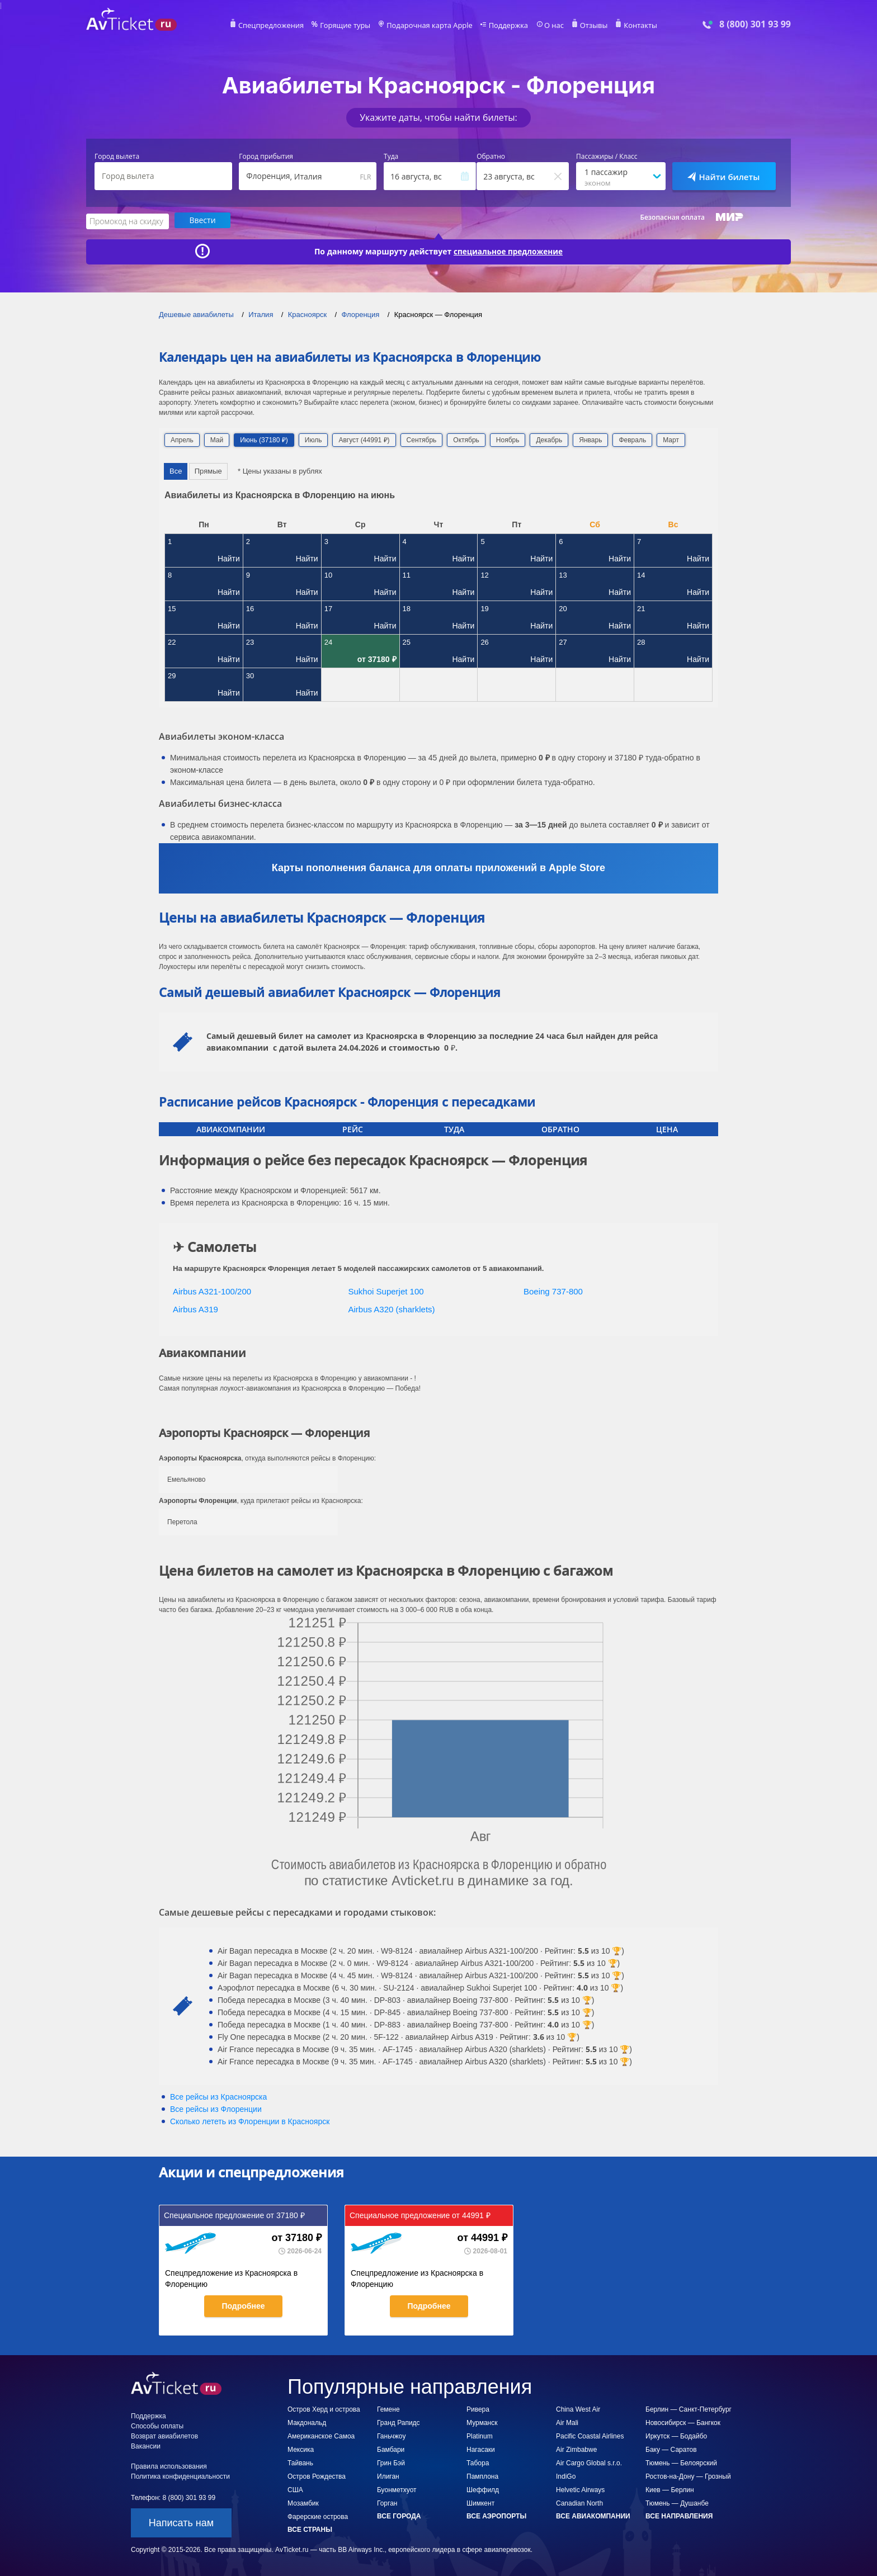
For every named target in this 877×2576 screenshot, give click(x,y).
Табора (477, 2462)
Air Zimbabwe (576, 2448)
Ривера (477, 2408)
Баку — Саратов (671, 2448)
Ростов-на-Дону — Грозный (688, 2475)
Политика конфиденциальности (180, 2475)
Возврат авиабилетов (164, 2435)
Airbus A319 (195, 1308)
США (295, 2489)
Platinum (479, 2435)
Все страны (309, 2528)
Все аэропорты (496, 2515)
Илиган (388, 2475)
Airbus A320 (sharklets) (391, 1308)
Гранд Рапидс (398, 2422)
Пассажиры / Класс (607, 156)
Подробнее (243, 2304)
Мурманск (481, 2422)
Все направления (679, 2515)
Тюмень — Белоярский (681, 2462)
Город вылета (117, 156)
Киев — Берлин (669, 2489)
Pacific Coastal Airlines (590, 2435)
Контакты (631, 25)
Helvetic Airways (580, 2489)
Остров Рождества (316, 2475)
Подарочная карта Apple (430, 25)
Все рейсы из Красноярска (218, 2095)
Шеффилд (482, 2489)
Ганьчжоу (391, 2435)
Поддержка (504, 25)
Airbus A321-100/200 (212, 1290)
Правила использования (169, 2465)
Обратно (491, 156)
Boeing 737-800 (553, 1290)
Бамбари (390, 2448)
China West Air (578, 2408)
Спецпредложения (279, 25)
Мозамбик (303, 2502)
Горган (387, 2502)
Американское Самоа (321, 2435)
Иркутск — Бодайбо (676, 2435)
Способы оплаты (157, 2425)
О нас (548, 25)
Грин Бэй (391, 2462)
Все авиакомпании (593, 2515)
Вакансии (146, 2445)
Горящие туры (350, 25)
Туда (391, 156)
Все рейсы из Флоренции (216, 2108)
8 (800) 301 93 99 (755, 24)
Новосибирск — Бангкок (682, 2422)
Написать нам (181, 2521)
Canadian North (579, 2502)
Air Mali (567, 2422)
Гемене (388, 2408)
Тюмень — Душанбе (677, 2502)
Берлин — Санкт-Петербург (688, 2408)
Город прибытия (266, 156)
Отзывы (586, 25)
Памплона (482, 2475)
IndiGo (566, 2475)
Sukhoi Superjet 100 (386, 1290)
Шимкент (480, 2502)
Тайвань (300, 2462)
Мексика (300, 2448)
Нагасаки (480, 2448)
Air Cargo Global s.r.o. (589, 2462)
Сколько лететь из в (249, 2120)
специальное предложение (508, 250)
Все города (399, 2515)
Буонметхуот (397, 2489)
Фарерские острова (317, 2516)
